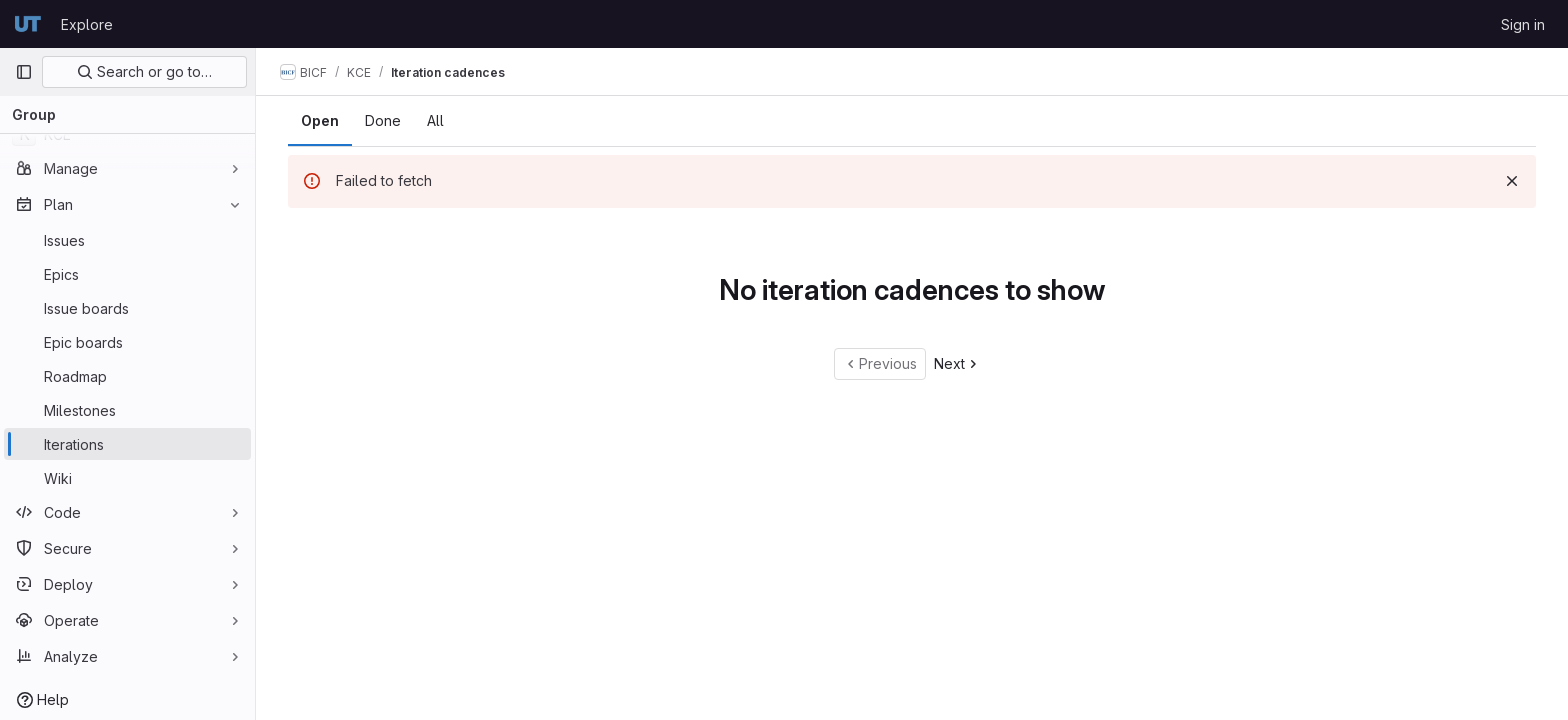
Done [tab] (383, 120)
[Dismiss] (1512, 181)
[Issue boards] (127, 308)
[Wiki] (127, 478)
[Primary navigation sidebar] (24, 72)
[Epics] (127, 274)
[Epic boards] (127, 342)
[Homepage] (28, 24)
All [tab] (435, 120)
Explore (87, 24)
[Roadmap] (127, 376)
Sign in (1523, 24)
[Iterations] (127, 444)
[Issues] (127, 240)
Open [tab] (320, 120)
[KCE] (127, 134)
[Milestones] (127, 410)
